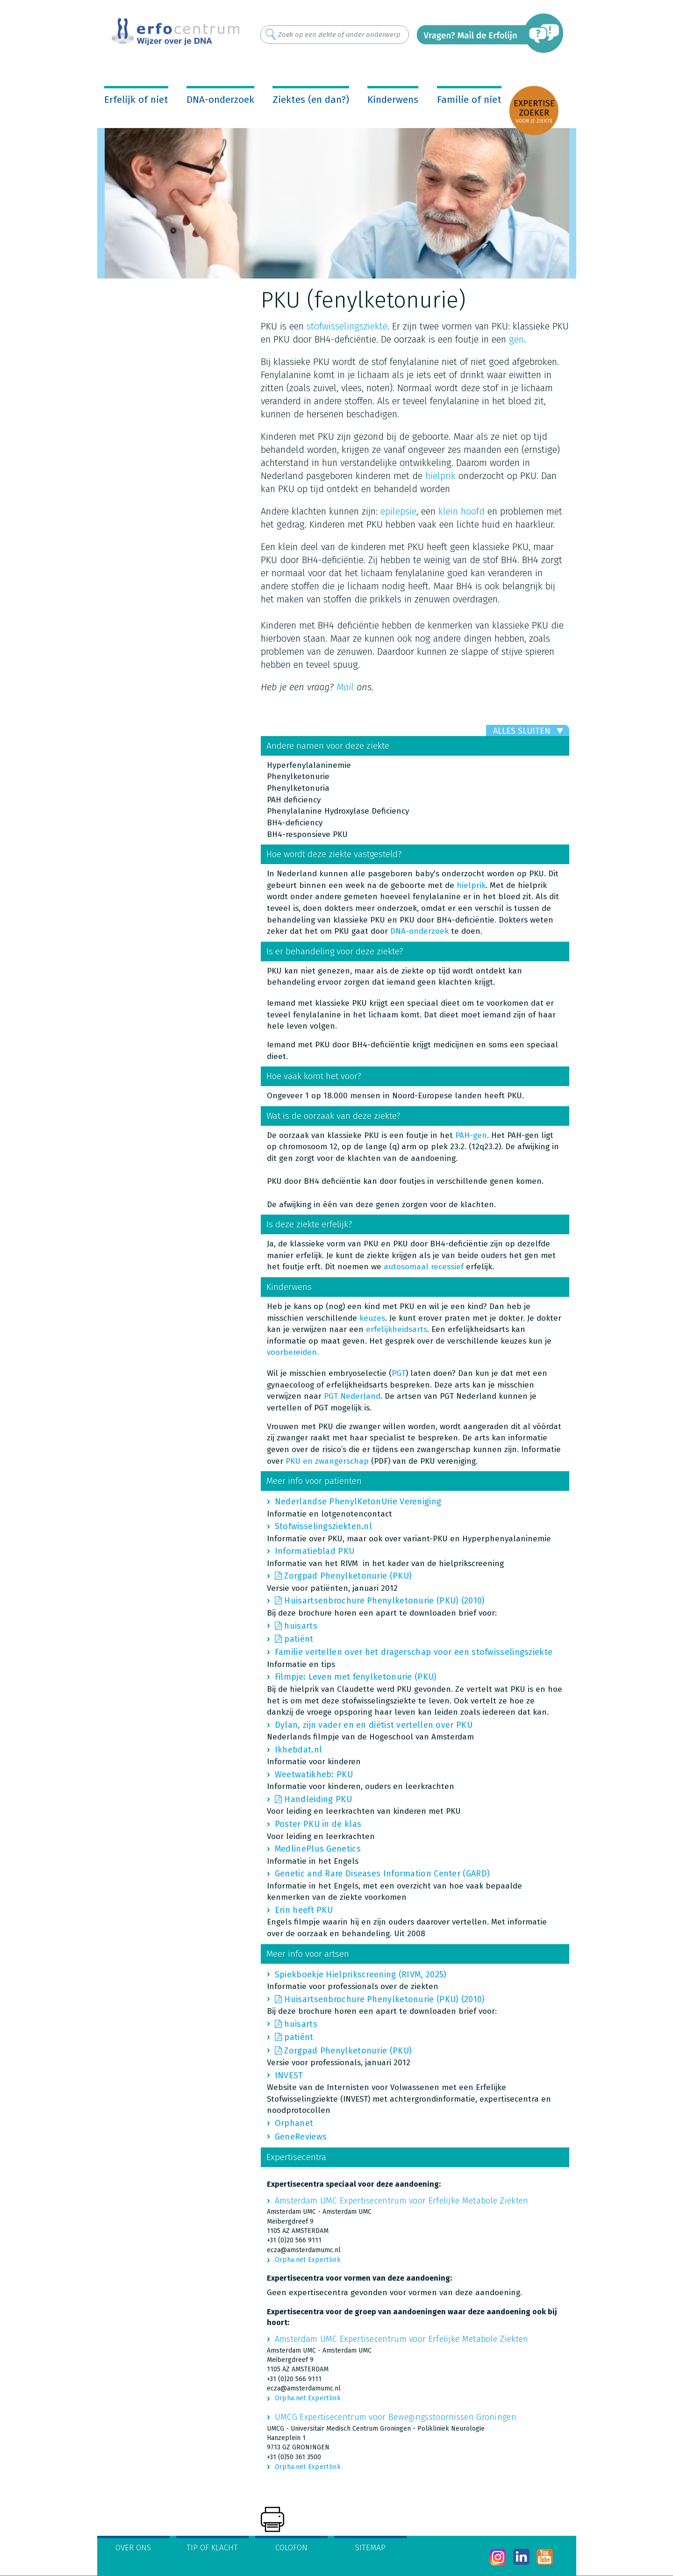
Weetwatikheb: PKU (314, 1774)
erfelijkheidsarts (396, 1329)
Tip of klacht (212, 2548)
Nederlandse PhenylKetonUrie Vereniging (358, 1501)
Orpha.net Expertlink (308, 2260)
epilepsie (398, 511)
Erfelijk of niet (136, 99)
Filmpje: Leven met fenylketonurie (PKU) (356, 1677)
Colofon (291, 2548)
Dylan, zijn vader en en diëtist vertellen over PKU (374, 1725)
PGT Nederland (352, 1396)
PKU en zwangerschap (327, 1461)
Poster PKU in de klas (318, 1824)
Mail (345, 687)
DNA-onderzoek (220, 99)
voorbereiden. (293, 1352)
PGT (399, 1373)
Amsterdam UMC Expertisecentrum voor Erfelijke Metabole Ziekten (402, 2201)
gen (516, 339)
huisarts (300, 1626)
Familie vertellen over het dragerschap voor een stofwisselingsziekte (413, 1652)
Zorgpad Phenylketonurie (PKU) (348, 1576)
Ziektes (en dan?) (310, 99)
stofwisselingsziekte (347, 326)
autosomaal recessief (424, 1267)
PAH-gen (471, 1135)
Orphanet (294, 2123)
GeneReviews (301, 2137)
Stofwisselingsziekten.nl (323, 1526)
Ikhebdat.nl (298, 1750)
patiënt (298, 1639)
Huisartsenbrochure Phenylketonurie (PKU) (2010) (384, 1601)
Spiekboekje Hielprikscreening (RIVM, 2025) (361, 1974)
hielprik (441, 475)
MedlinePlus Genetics (318, 1849)
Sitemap (370, 2548)
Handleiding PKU (318, 1799)
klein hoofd (461, 511)
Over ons (133, 2548)
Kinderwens (392, 99)
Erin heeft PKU (304, 1910)
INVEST (289, 2075)
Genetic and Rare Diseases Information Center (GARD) (382, 1873)
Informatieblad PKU (314, 1551)
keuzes (372, 1318)
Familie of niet (469, 99)
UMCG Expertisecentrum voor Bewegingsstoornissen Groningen (395, 2417)
